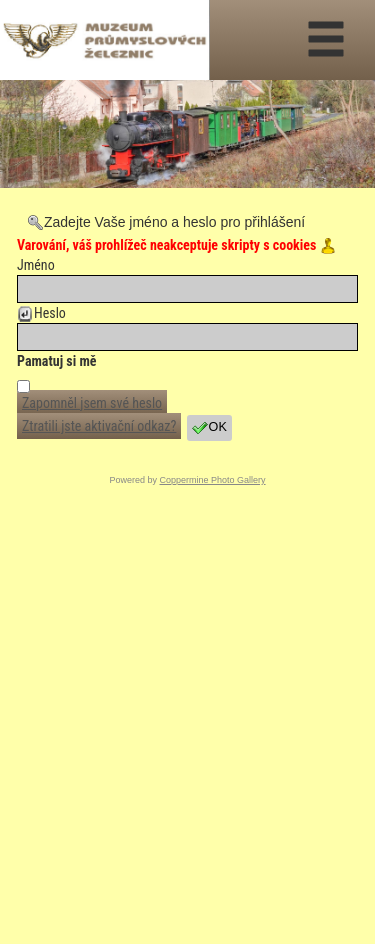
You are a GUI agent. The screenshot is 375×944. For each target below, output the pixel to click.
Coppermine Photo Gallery (212, 480)
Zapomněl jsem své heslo (92, 403)
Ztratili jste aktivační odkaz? (99, 426)
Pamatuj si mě (57, 361)
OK (209, 428)
